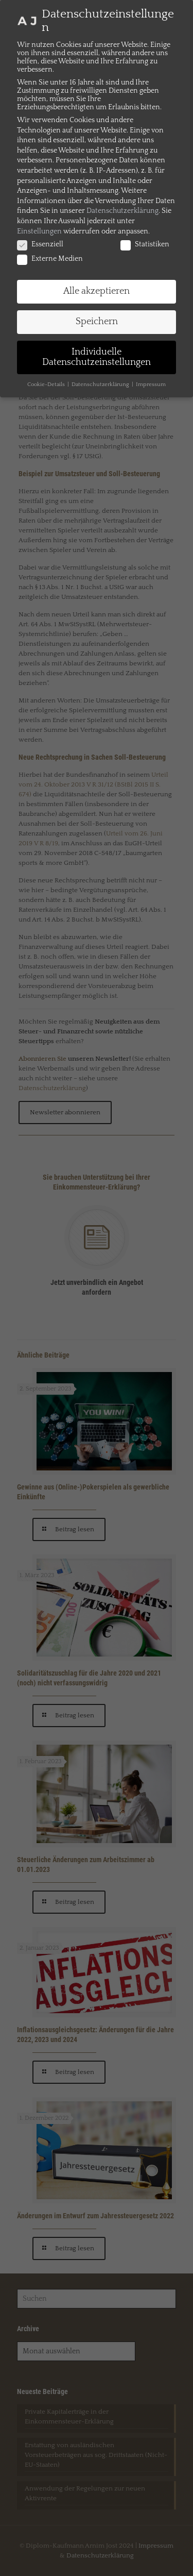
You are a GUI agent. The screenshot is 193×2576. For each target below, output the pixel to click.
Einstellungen (39, 231)
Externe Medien (50, 259)
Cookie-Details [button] (46, 384)
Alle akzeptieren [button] (96, 291)
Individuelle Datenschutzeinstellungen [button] (96, 357)
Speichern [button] (97, 321)
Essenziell (40, 244)
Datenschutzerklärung (122, 211)
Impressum (151, 384)
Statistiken (144, 244)
